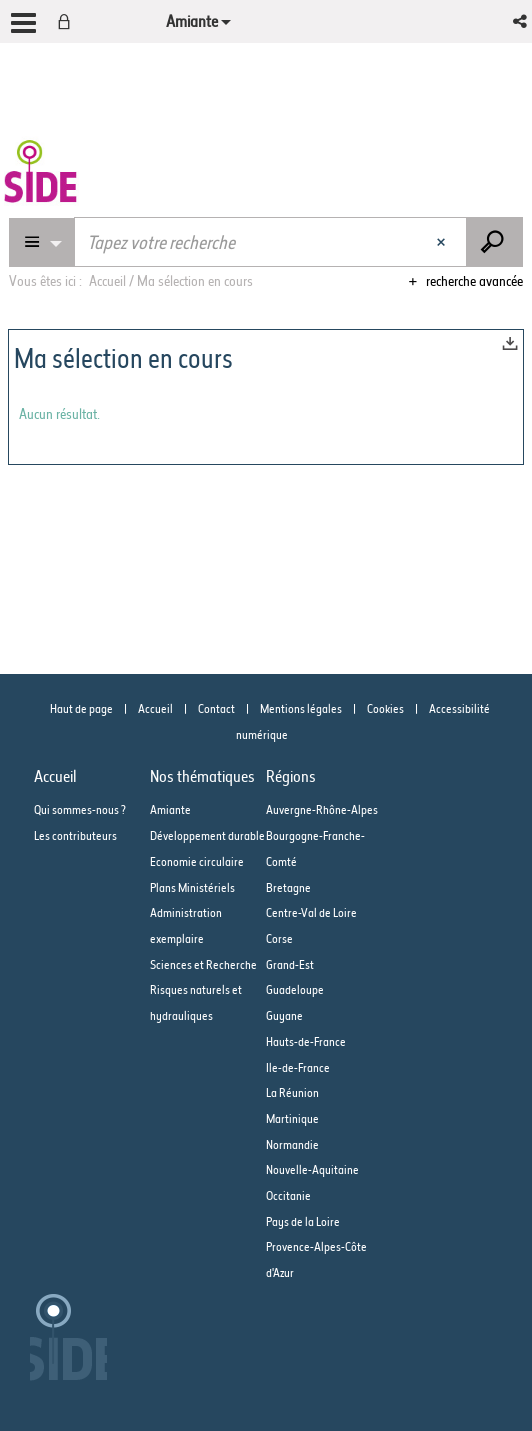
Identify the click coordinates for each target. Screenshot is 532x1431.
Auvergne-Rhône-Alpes (322, 809)
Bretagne (288, 887)
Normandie (292, 1144)
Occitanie (288, 1195)
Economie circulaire (197, 861)
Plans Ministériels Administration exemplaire (192, 913)
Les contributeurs (75, 835)
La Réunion (292, 1092)
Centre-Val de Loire (311, 912)
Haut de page (81, 708)
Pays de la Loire (303, 1221)
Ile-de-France (298, 1067)
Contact (216, 708)
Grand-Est (290, 964)
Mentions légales (301, 708)
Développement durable (207, 835)
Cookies (385, 708)
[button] (521, 21)
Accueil (155, 708)
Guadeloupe (295, 989)
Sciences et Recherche (203, 964)
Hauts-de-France (306, 1041)
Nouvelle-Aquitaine (312, 1169)
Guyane (284, 1015)
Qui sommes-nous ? (80, 809)
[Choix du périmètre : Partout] (42, 242)
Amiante (170, 809)
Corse (279, 938)
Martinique (292, 1118)
